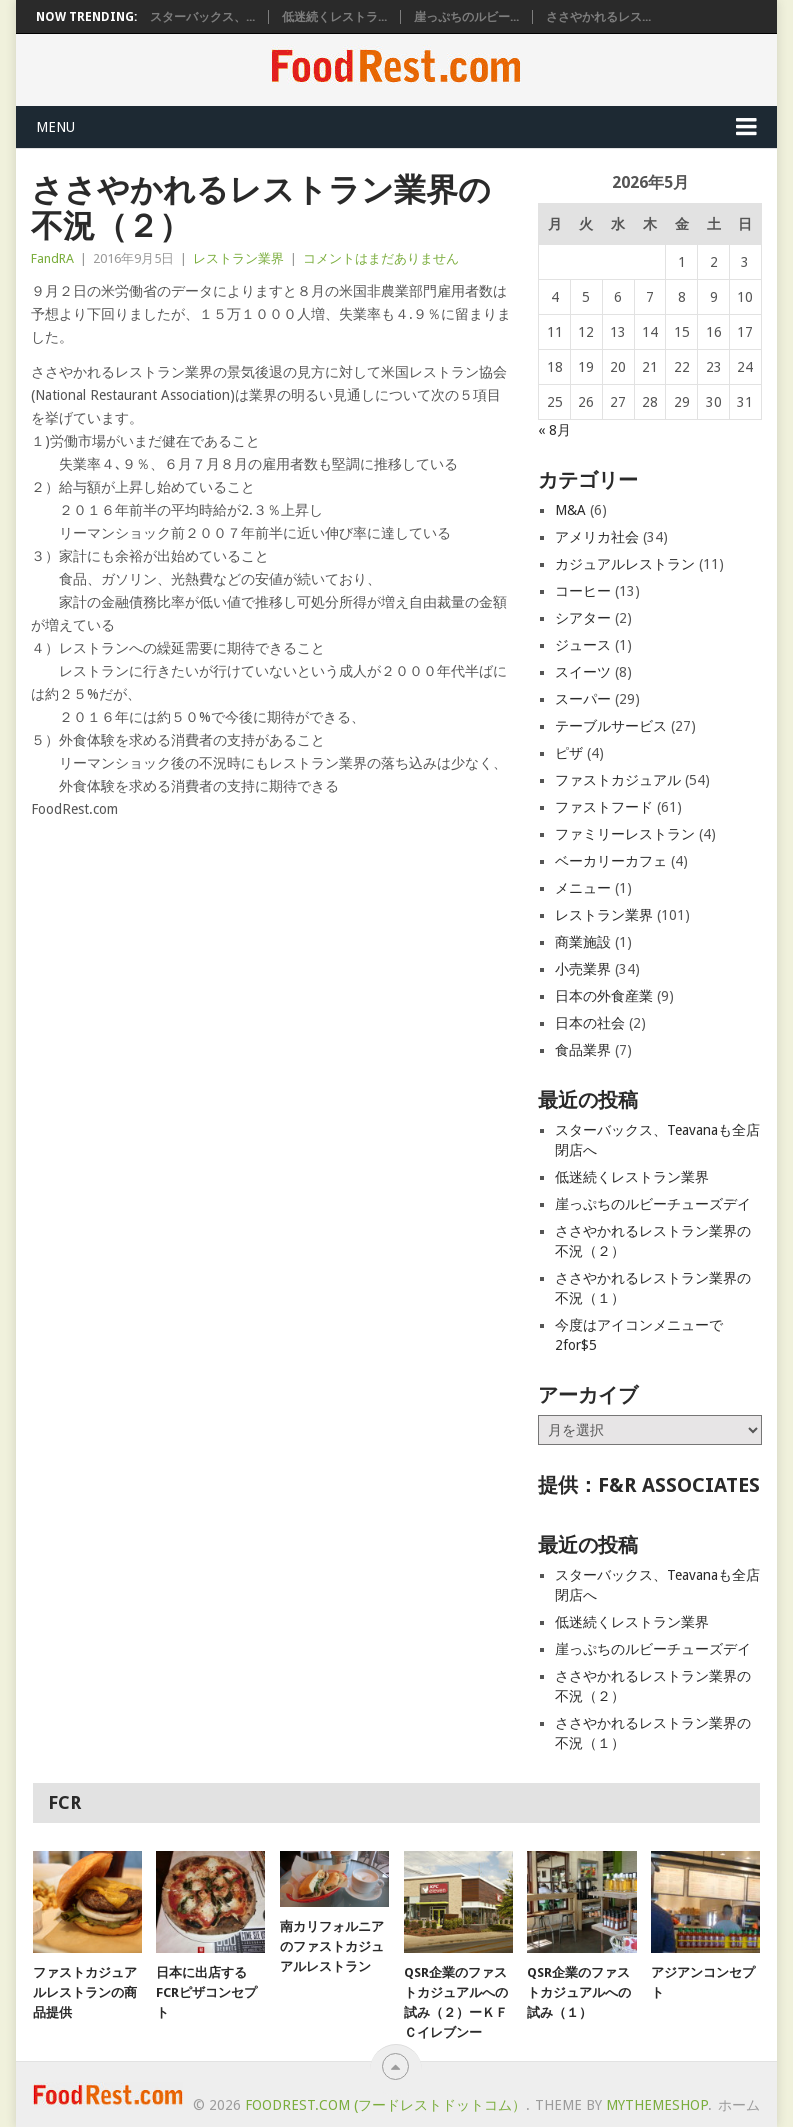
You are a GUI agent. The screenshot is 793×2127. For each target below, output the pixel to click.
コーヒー (583, 591)
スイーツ (583, 672)
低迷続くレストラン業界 (632, 1177)
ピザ (569, 753)
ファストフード (604, 807)
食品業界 (583, 1050)
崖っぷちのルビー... (466, 17)
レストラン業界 (238, 258)
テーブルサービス (611, 726)
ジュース (583, 645)
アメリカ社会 (597, 537)
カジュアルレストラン (625, 564)
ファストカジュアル (618, 780)
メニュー (583, 888)
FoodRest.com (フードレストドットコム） (385, 2105)
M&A (570, 510)
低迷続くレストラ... (334, 17)
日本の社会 (590, 1023)
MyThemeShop (657, 2105)
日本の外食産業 (604, 996)
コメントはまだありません (381, 258)
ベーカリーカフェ (611, 861)
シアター (583, 618)
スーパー (583, 699)
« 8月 (554, 430)
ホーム (739, 2105)
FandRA (52, 258)
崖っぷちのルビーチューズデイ (653, 1204)
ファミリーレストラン (625, 834)
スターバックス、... (202, 17)
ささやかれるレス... (598, 17)
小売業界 (583, 969)
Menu (55, 127)
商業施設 (583, 942)
